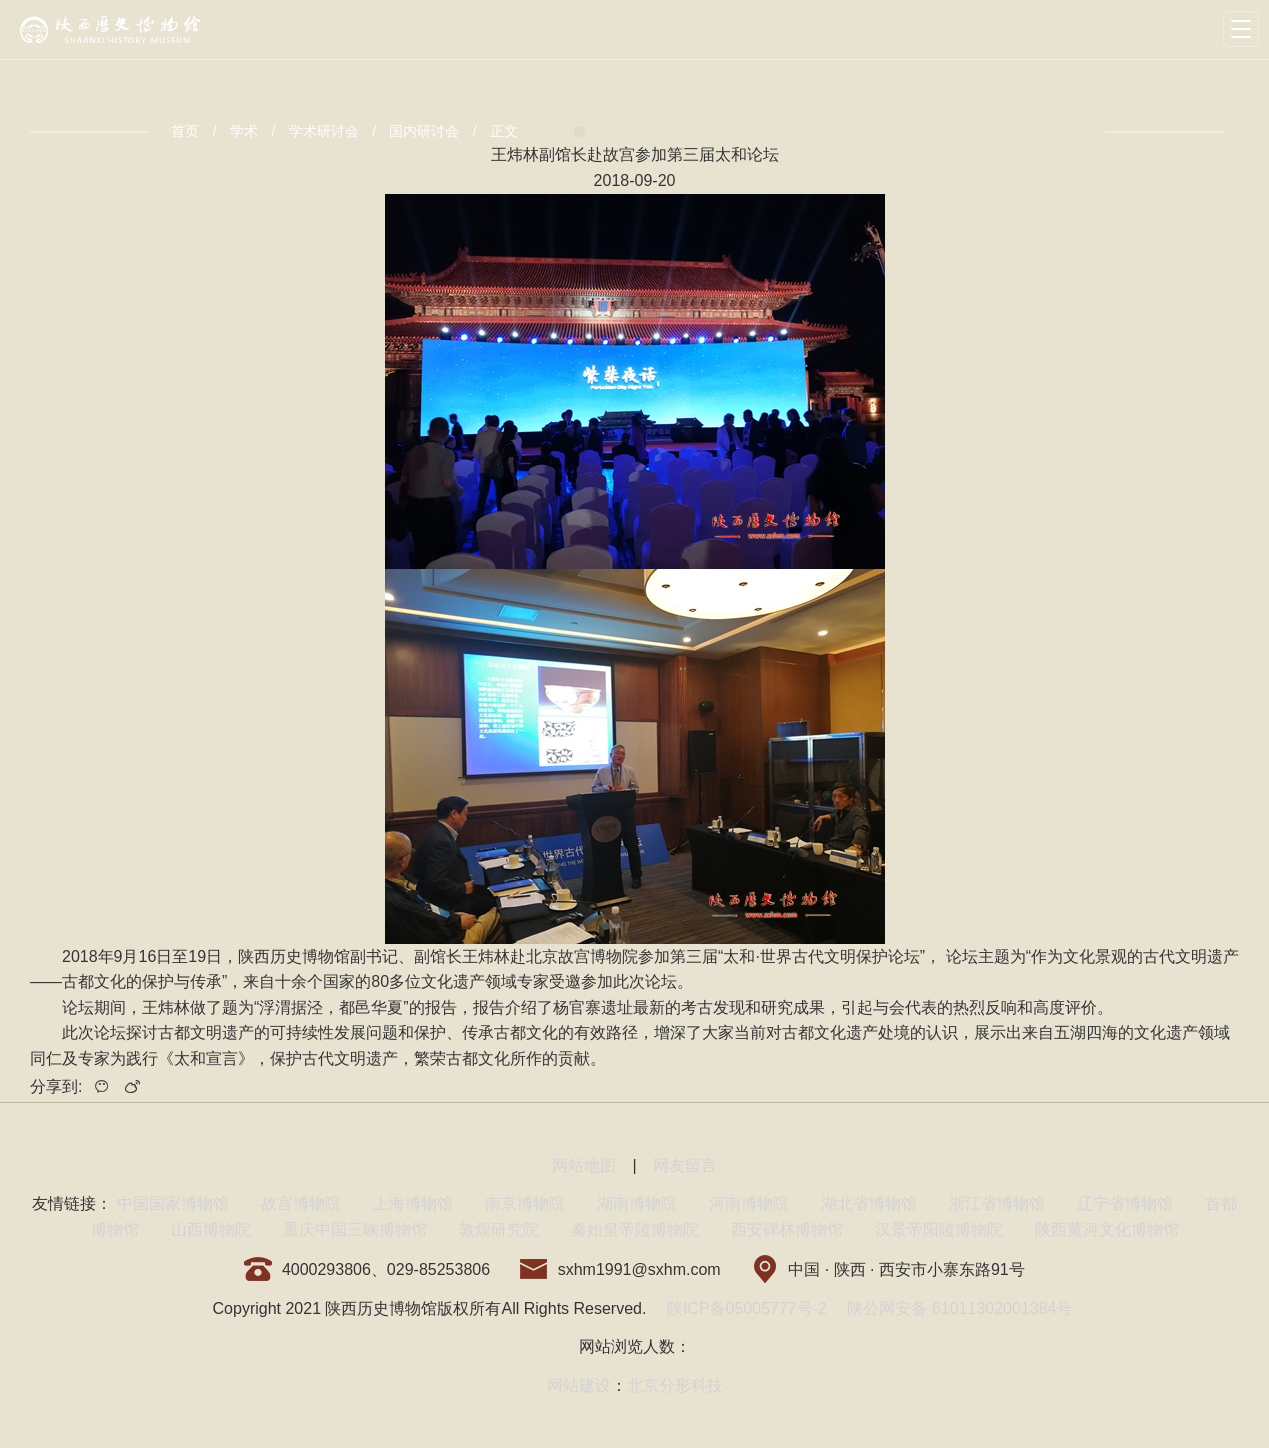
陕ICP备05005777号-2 (747, 1308)
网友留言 (685, 1165)
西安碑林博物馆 (787, 1229)
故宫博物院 (301, 1203)
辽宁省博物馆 (1125, 1203)
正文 (504, 131)
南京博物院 (525, 1203)
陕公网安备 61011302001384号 (959, 1308)
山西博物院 (211, 1229)
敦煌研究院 (499, 1229)
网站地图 (584, 1165)
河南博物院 (749, 1203)
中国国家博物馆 (173, 1203)
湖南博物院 (637, 1203)
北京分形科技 (675, 1385)
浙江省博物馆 (997, 1203)
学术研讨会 (324, 131)
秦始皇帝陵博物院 (635, 1229)
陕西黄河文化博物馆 (1107, 1229)
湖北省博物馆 (869, 1203)
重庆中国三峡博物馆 (355, 1229)
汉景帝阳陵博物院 (939, 1229)
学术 (244, 131)
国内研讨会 (424, 131)
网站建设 (579, 1385)
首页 (185, 131)
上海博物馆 (413, 1203)
